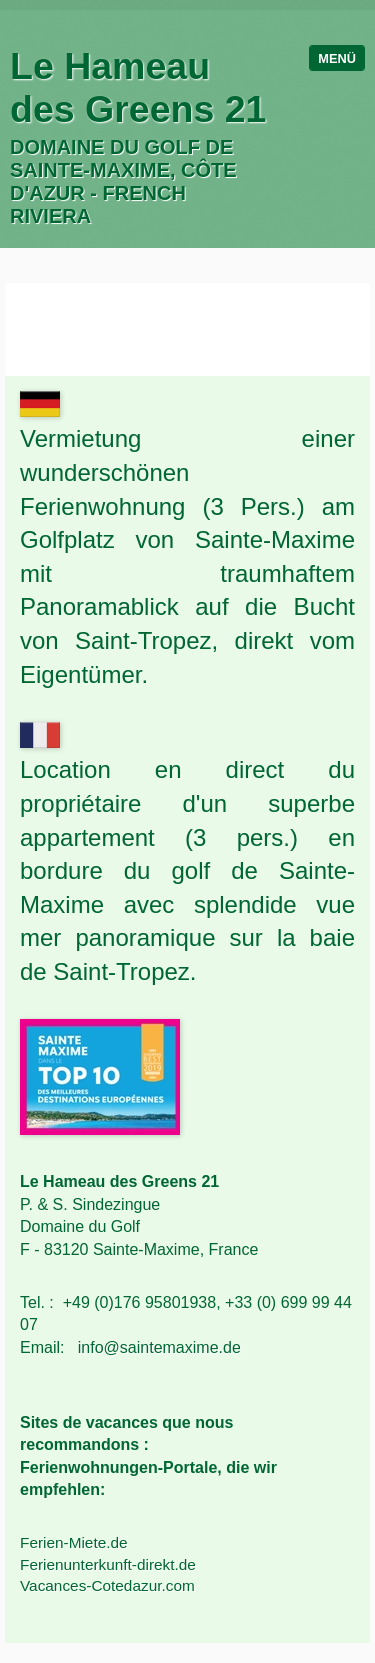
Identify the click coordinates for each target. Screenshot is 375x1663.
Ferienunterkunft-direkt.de (108, 1564)
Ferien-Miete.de (74, 1542)
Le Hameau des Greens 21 (138, 87)
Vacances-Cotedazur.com (107, 1585)
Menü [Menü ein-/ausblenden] (337, 58)
